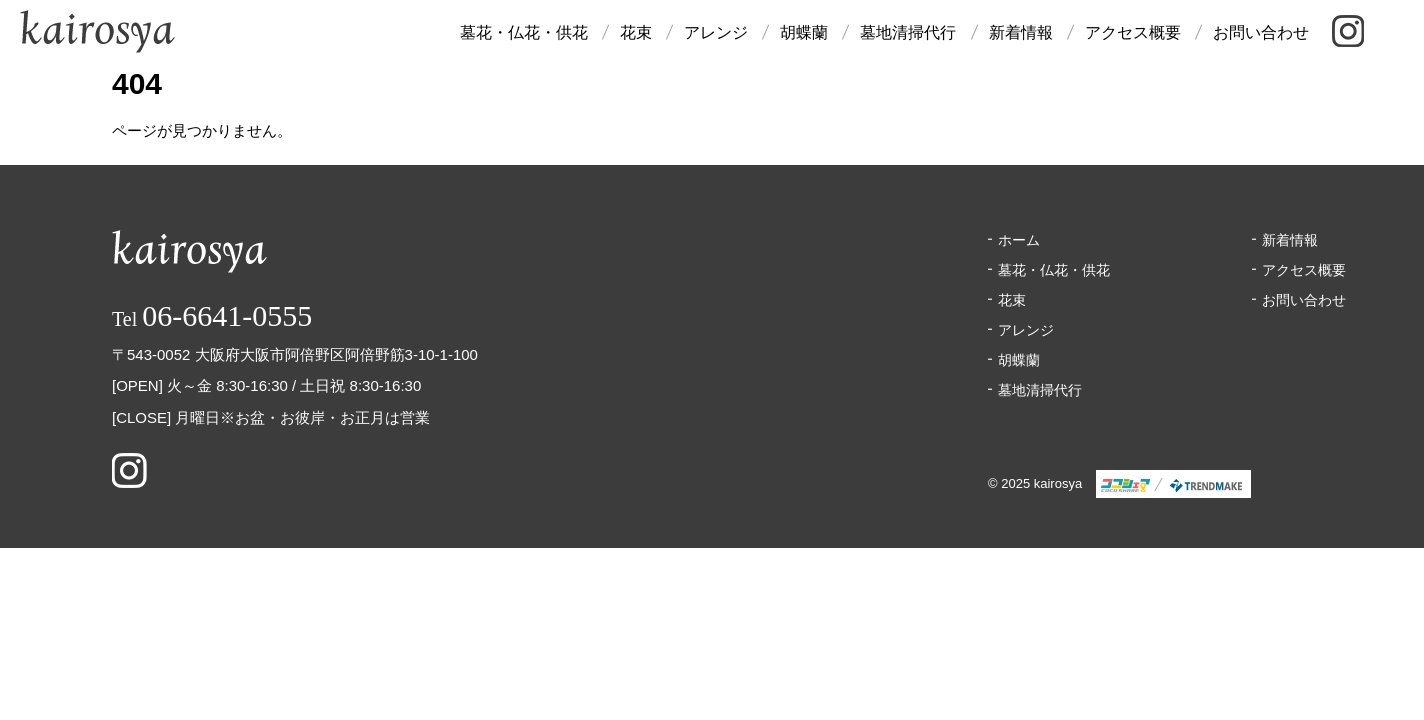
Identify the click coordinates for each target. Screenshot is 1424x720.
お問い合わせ (1261, 32)
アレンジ (716, 32)
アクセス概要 (1133, 32)
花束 (636, 32)
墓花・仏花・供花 (524, 32)
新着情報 (1021, 32)
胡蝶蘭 (804, 32)
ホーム (1019, 240)
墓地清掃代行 (908, 32)
